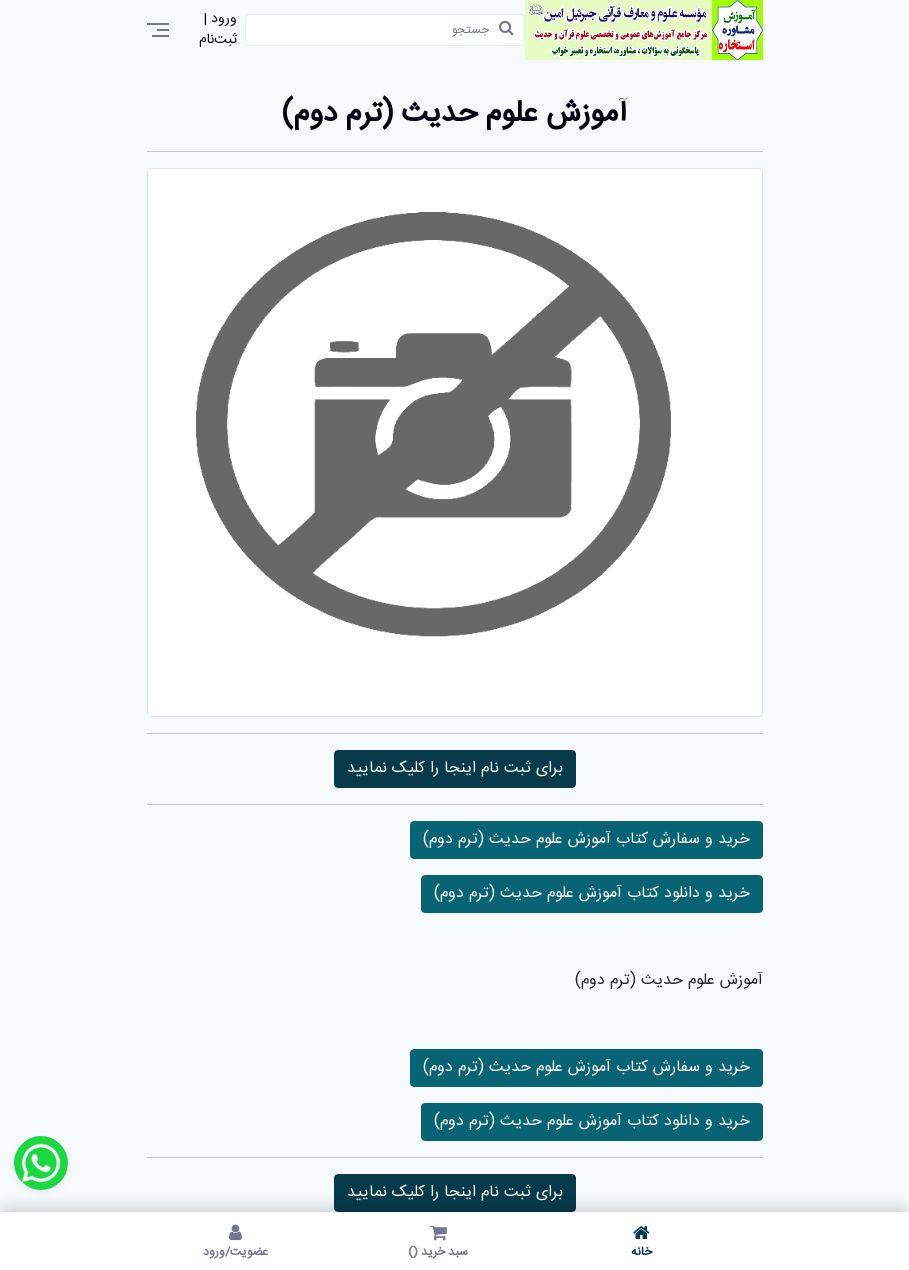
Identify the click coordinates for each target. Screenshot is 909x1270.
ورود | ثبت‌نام (218, 30)
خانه (641, 1241)
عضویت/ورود (235, 1241)
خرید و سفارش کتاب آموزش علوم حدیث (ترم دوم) (586, 839)
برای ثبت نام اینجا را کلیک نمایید (455, 768)
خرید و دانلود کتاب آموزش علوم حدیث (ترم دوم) (592, 893)
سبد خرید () (438, 1241)
